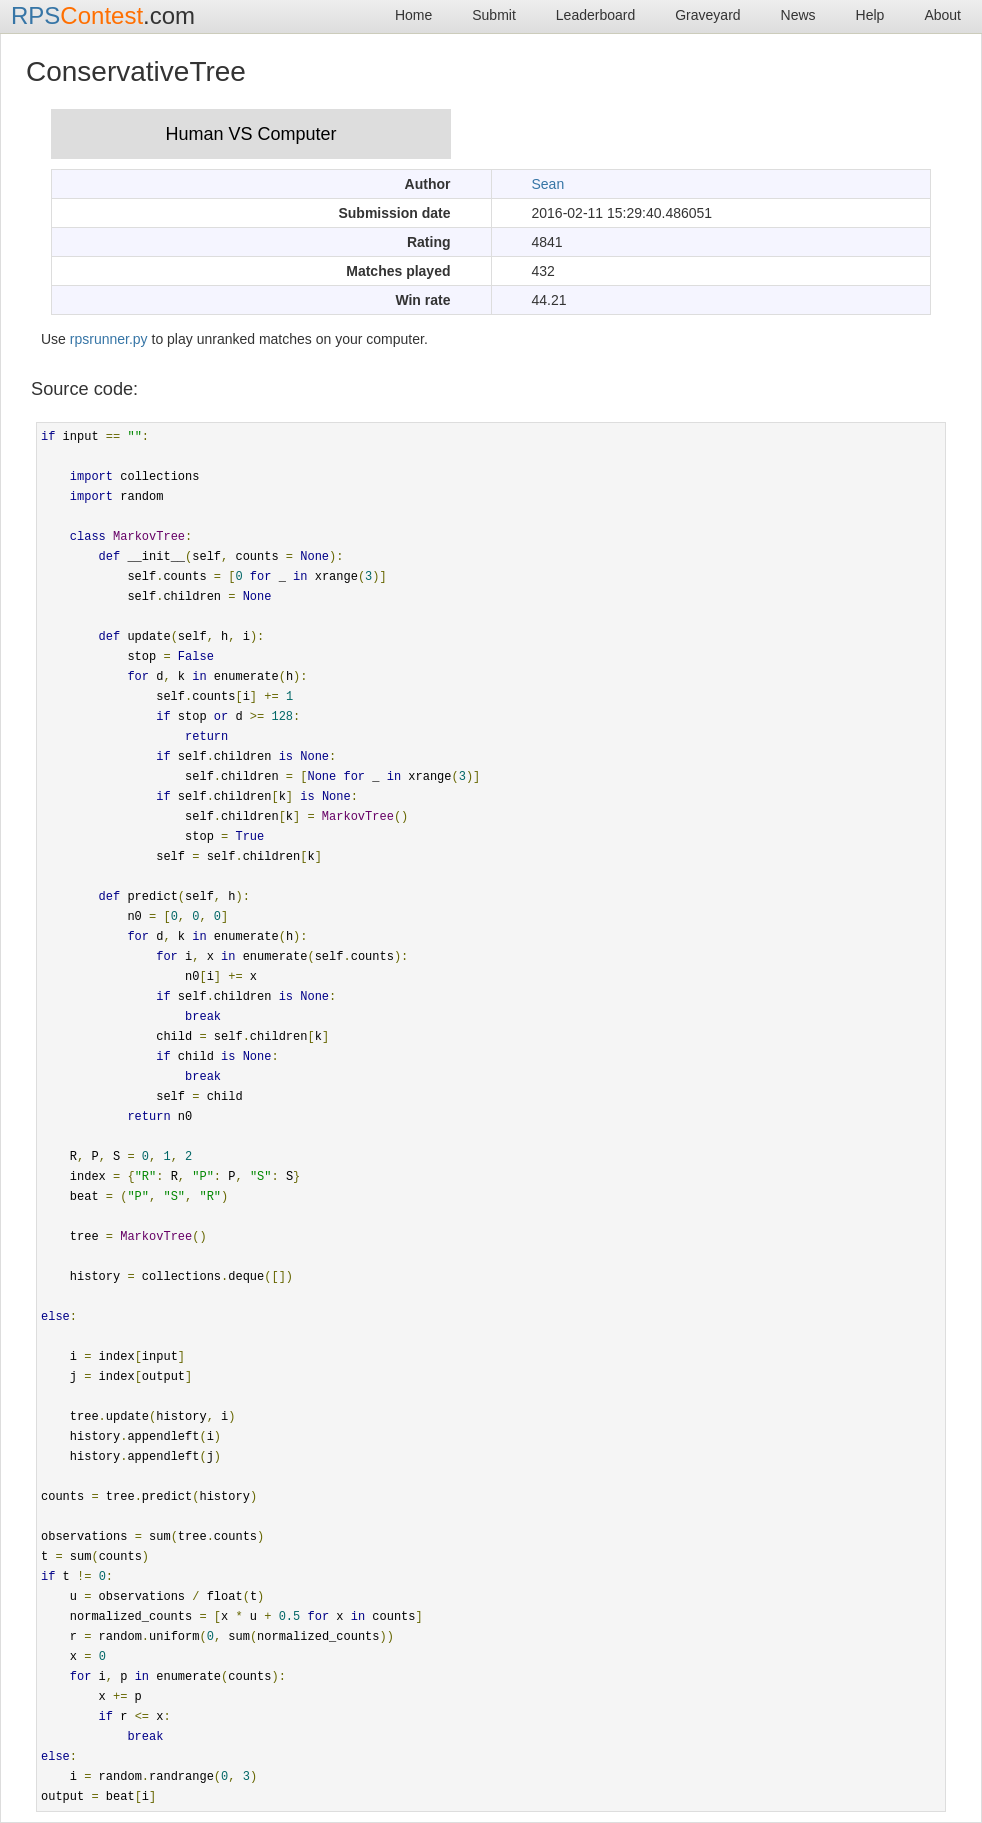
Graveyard (707, 15)
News (798, 15)
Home (413, 15)
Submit (494, 15)
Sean (548, 184)
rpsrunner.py (109, 339)
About (942, 15)
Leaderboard (595, 15)
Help (870, 15)
